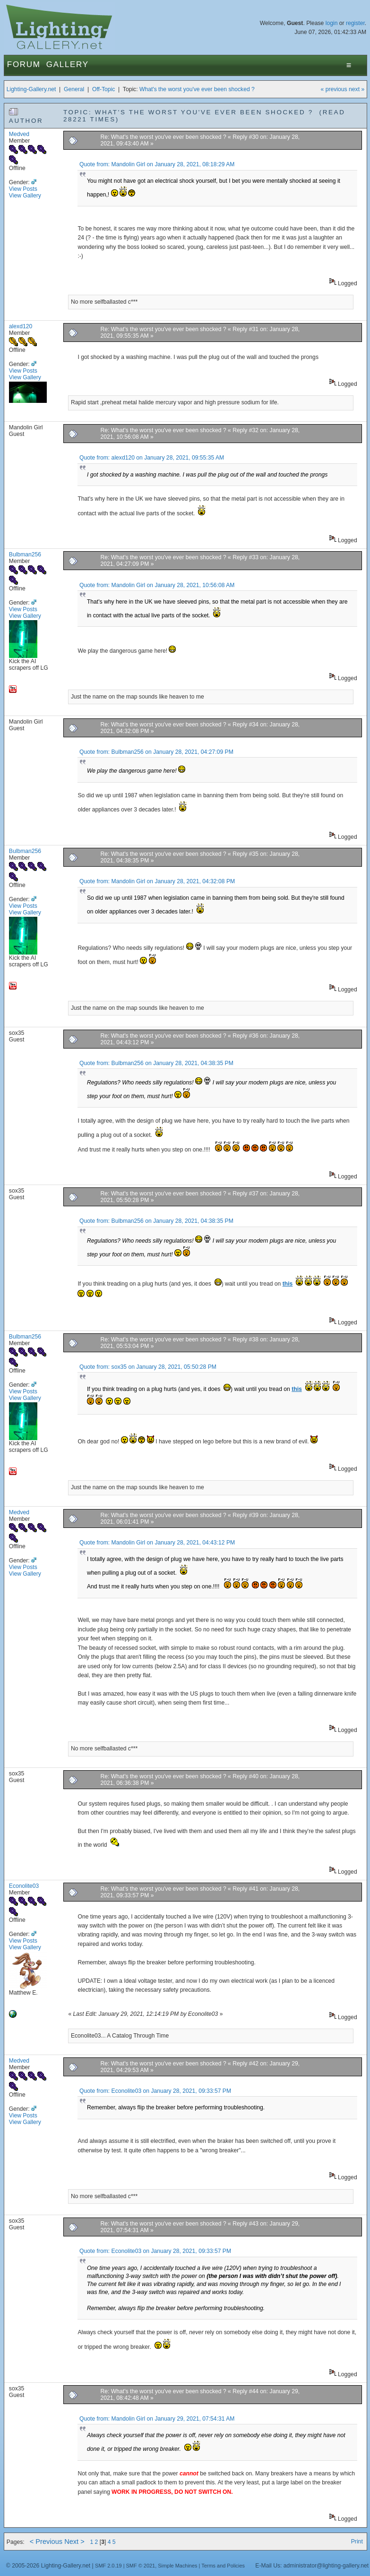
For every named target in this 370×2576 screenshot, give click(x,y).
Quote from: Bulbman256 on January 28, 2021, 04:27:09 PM (156, 752)
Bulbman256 (25, 554)
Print (357, 2541)
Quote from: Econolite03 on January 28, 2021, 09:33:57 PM (155, 2091)
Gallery (67, 64)
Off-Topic (103, 89)
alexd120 (20, 326)
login (332, 23)
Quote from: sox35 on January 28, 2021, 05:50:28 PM (147, 1367)
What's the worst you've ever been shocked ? (197, 89)
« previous (334, 89)
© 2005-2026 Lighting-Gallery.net (48, 2565)
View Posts (23, 189)
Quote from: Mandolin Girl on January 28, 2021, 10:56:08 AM (156, 585)
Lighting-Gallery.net (31, 89)
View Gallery (25, 195)
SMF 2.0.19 (108, 2565)
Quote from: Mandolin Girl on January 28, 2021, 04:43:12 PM (157, 1542)
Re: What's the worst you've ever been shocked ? (164, 137)
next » (356, 89)
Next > (74, 2541)
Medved (19, 134)
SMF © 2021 (140, 2565)
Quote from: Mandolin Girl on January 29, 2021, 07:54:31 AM (156, 2418)
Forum (24, 64)
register (355, 23)
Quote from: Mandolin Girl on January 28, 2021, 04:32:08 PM (157, 881)
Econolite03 (24, 1886)
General (74, 89)
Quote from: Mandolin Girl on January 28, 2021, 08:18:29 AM (156, 164)
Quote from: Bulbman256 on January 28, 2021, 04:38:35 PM (156, 1063)
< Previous (46, 2541)
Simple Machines (177, 2565)
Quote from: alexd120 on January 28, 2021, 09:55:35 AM (151, 457)
